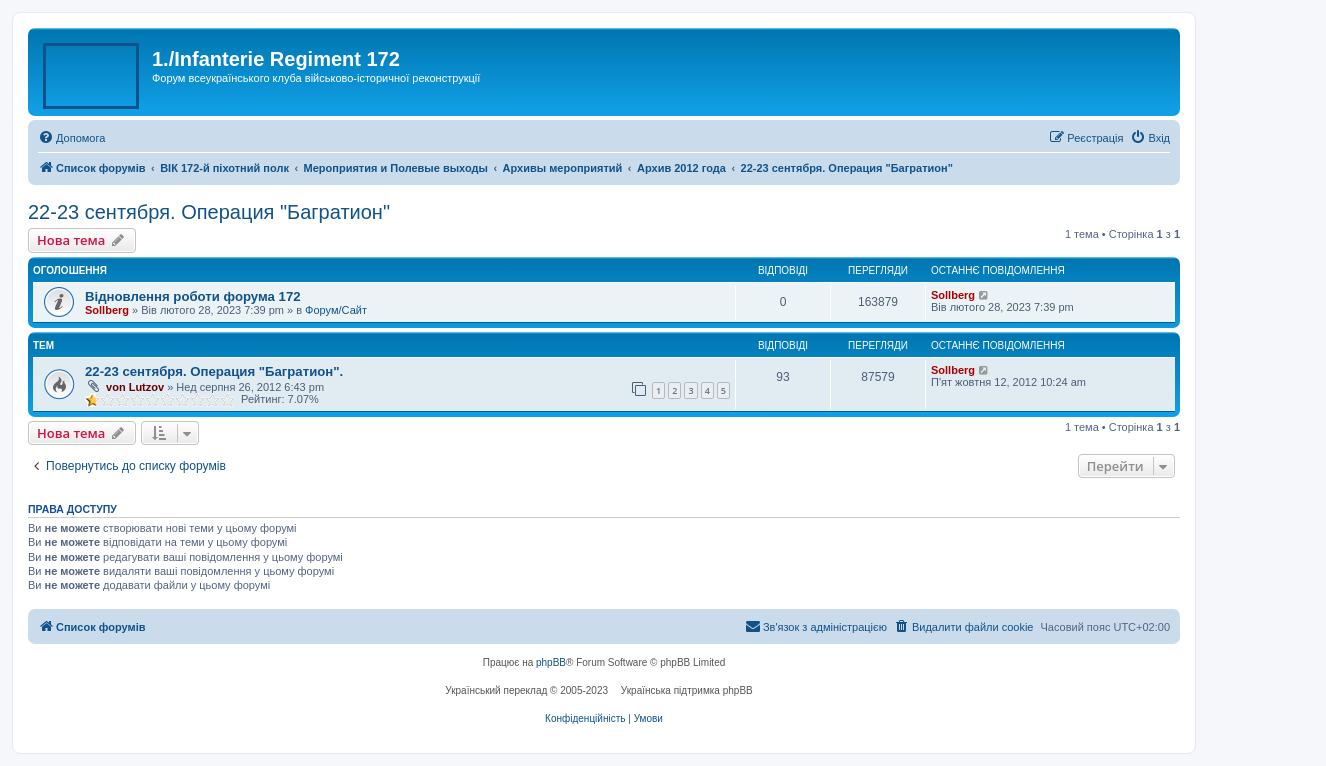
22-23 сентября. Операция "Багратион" (209, 212)
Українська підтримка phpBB (687, 690)
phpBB (551, 662)
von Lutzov (135, 387)
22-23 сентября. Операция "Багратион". (214, 371)
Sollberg (107, 310)
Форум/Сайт (336, 310)
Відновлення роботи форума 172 (193, 296)
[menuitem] (71, 138)
